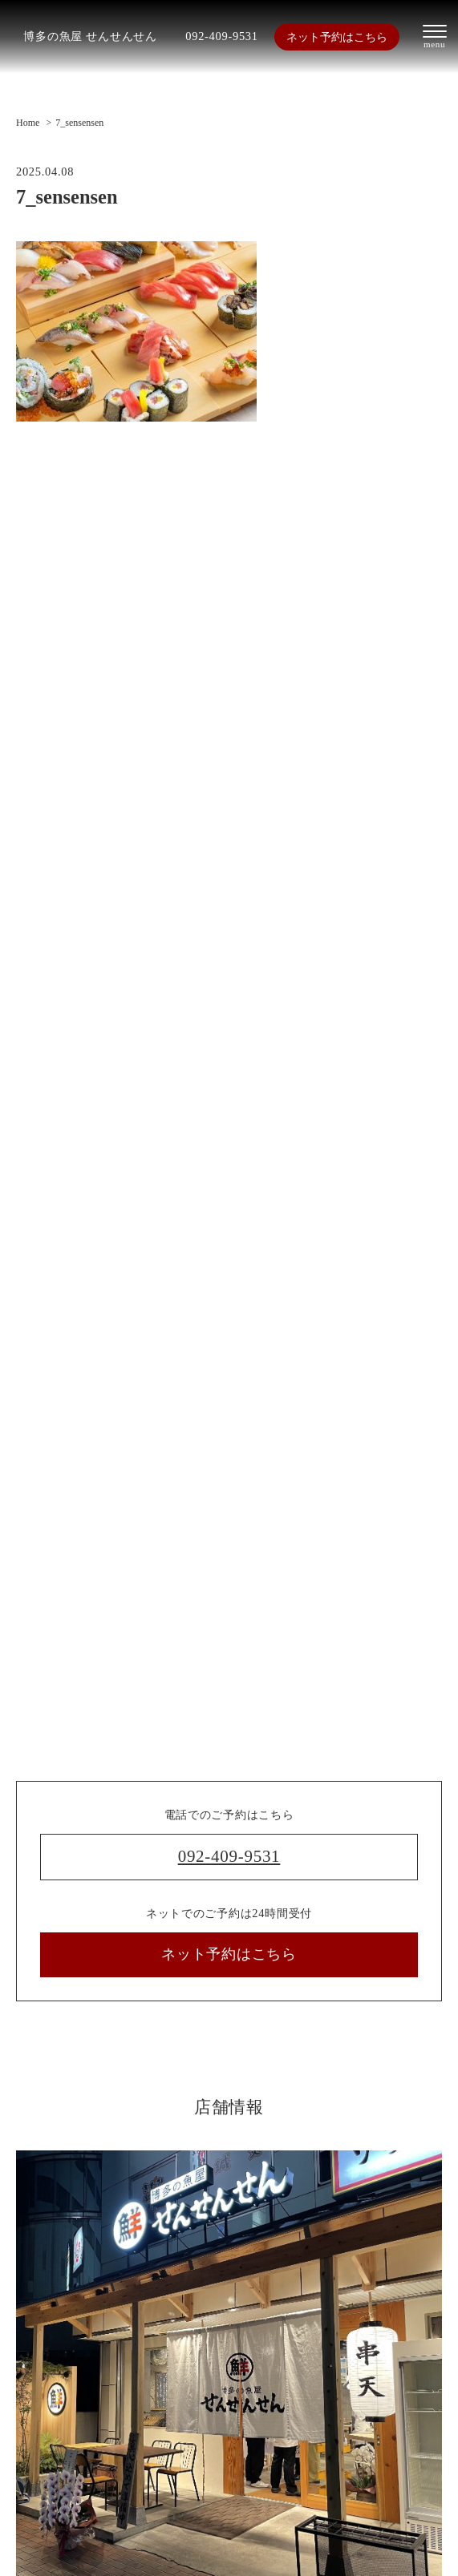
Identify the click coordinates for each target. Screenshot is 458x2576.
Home (27, 122)
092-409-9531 (221, 36)
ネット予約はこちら (336, 36)
